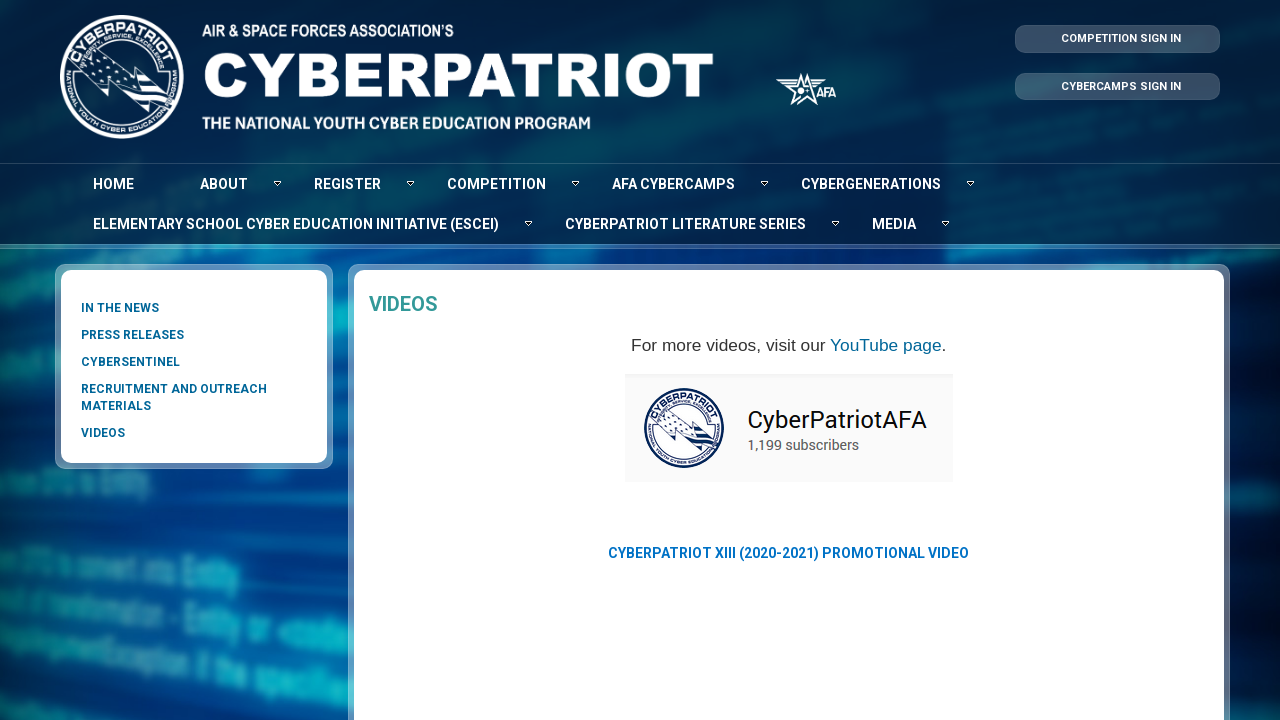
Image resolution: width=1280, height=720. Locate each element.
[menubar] (640, 204)
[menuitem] (113, 184)
